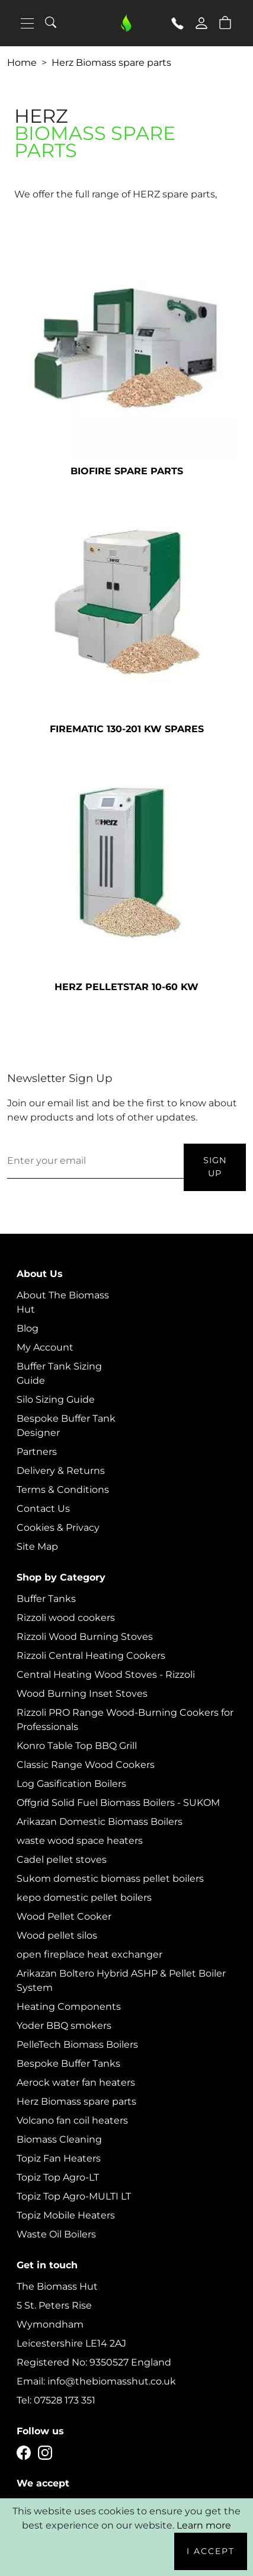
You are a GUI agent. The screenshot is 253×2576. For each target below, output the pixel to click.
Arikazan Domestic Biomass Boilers (99, 1821)
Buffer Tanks (46, 1598)
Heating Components (69, 2006)
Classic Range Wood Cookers (86, 1764)
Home (22, 62)
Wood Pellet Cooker (64, 1916)
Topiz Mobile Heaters (66, 2215)
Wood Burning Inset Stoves (82, 1693)
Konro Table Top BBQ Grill (77, 1745)
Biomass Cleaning (59, 2139)
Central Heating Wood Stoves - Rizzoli (106, 1674)
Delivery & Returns (61, 1470)
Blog (28, 1328)
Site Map (37, 1546)
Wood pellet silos (57, 1935)
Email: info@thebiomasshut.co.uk (96, 2381)
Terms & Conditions (63, 1489)
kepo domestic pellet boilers (84, 1897)
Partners (37, 1451)
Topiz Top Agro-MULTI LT (74, 2196)
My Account (45, 1347)
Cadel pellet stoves (62, 1859)
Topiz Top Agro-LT (58, 2177)
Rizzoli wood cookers (66, 1617)
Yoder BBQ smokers (64, 2025)
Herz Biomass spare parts (111, 62)
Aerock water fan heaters (76, 2082)
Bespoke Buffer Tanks (68, 2063)
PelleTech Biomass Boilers (77, 2044)
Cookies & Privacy (58, 1527)
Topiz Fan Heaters (59, 2158)
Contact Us (43, 1508)
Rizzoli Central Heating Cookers (91, 1655)
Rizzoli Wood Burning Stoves (85, 1636)
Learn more (204, 2525)
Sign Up (215, 1167)
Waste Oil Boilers (56, 2234)
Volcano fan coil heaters (72, 2120)
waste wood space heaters (80, 1840)
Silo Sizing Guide (56, 1399)
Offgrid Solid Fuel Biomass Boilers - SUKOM (118, 1802)
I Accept (211, 2551)
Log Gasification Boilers (71, 1783)
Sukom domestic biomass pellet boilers (110, 1878)
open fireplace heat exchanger (89, 1954)
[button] (225, 22)
